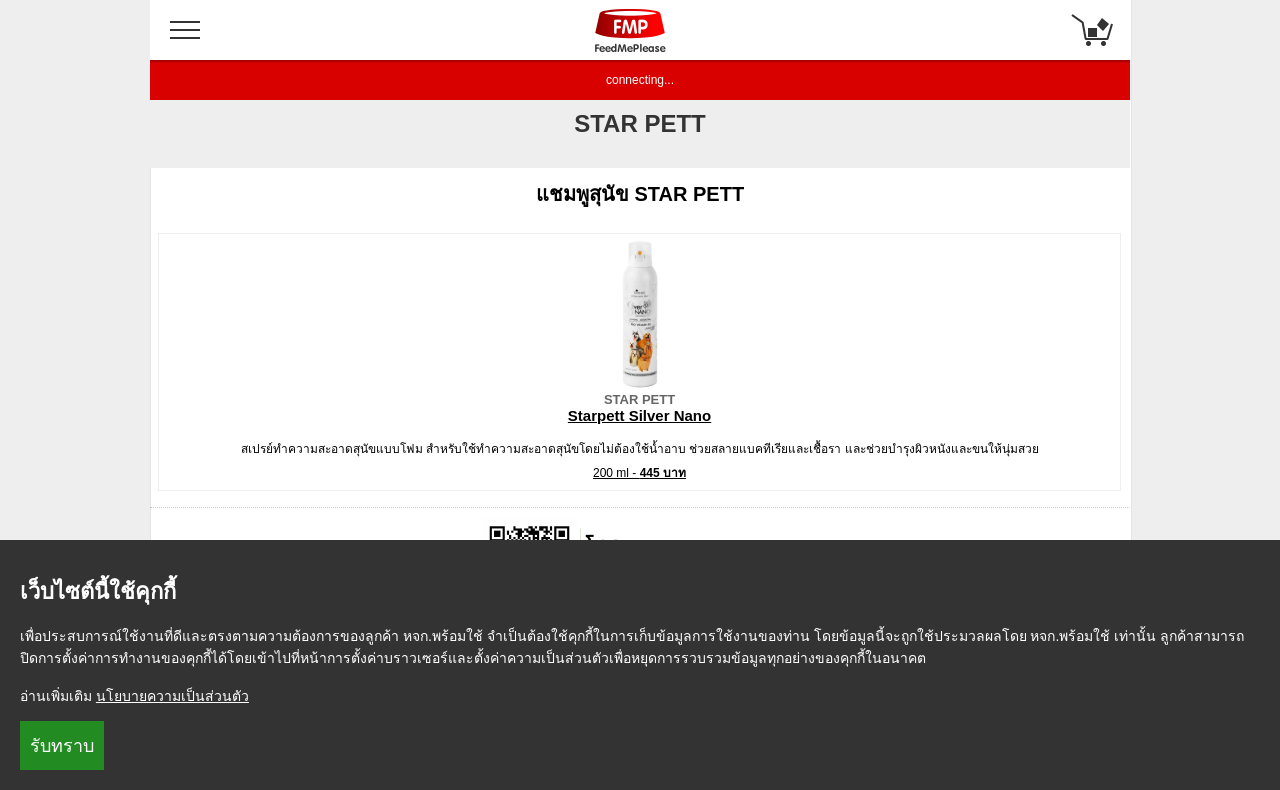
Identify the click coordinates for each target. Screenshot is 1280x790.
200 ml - (639, 473)
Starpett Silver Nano (639, 415)
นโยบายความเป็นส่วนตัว (172, 696)
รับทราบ (62, 746)
